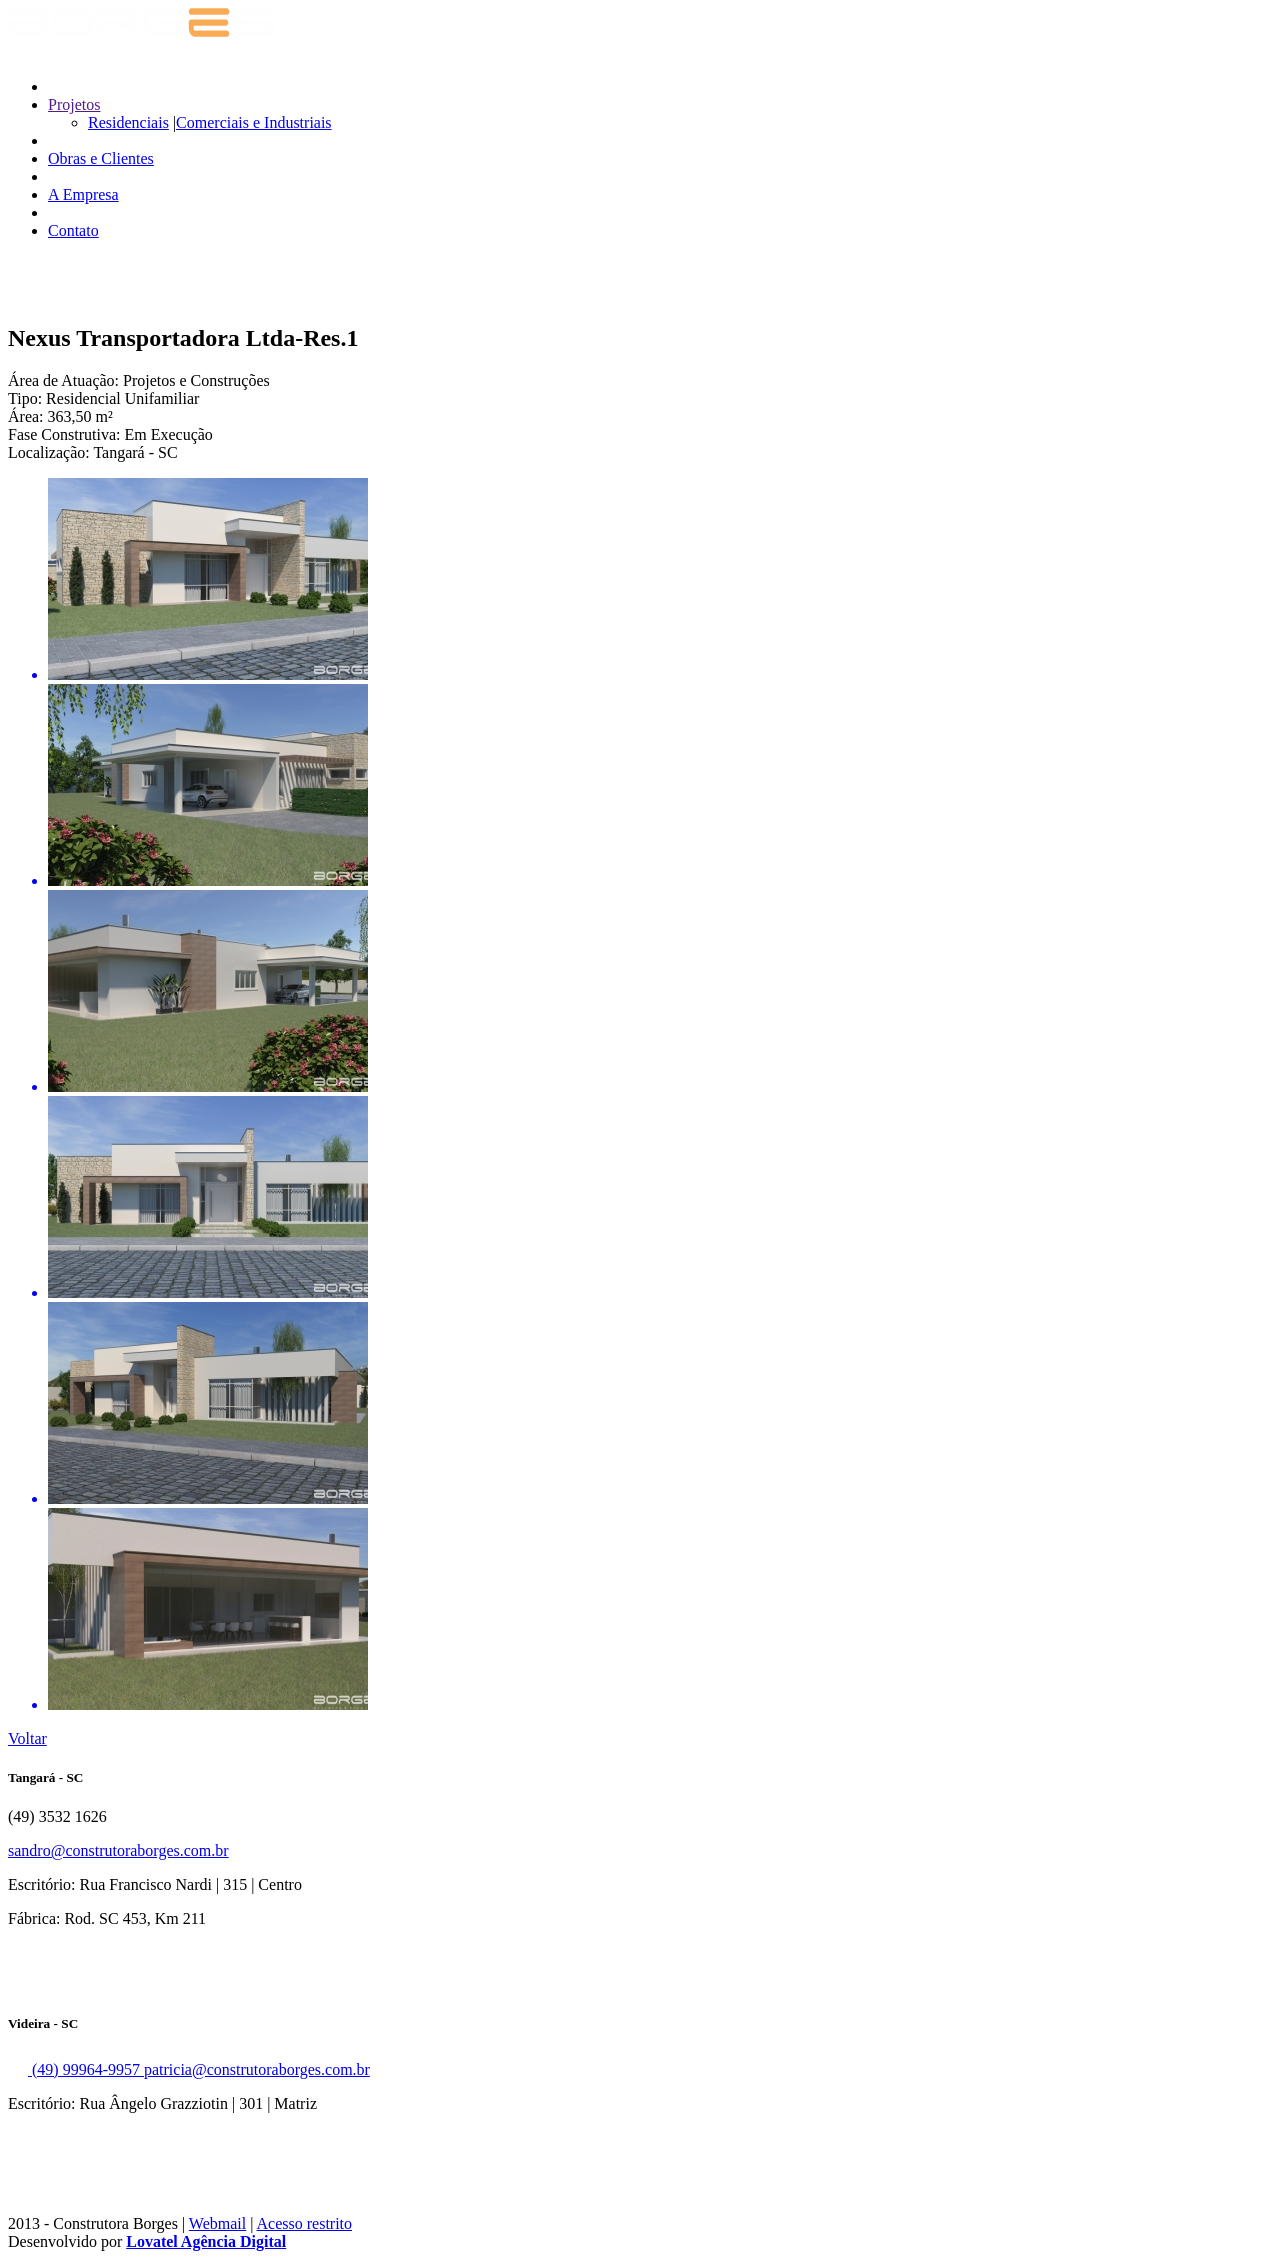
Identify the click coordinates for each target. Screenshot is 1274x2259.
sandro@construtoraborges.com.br (118, 1850)
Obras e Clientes (101, 158)
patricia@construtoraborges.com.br (257, 2069)
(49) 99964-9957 (76, 2069)
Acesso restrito (305, 2223)
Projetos (74, 104)
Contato (73, 230)
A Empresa (83, 194)
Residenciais (128, 122)
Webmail (217, 2223)
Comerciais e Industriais (254, 122)
